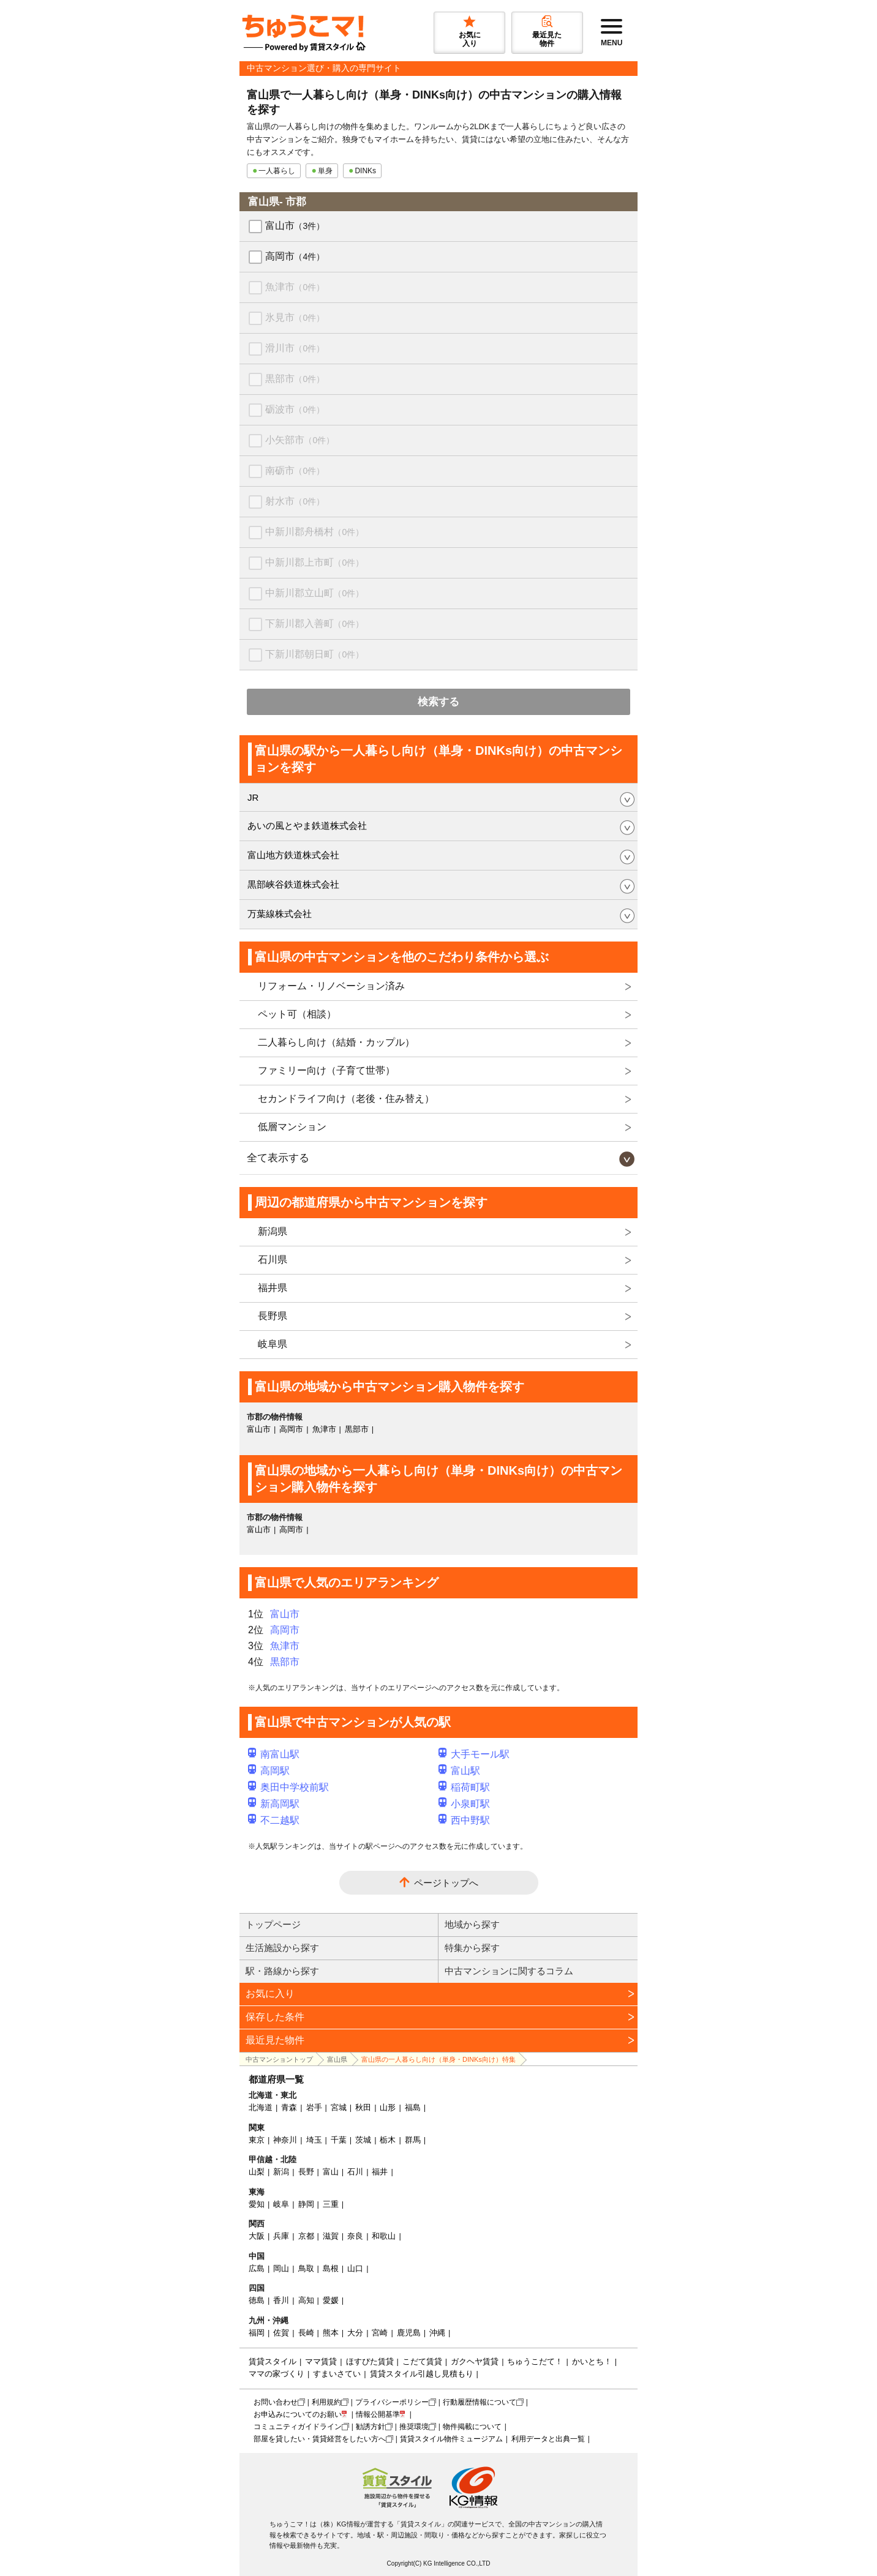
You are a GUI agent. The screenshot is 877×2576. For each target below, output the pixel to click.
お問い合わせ (276, 2402)
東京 (257, 2139)
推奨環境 (414, 2426)
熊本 (331, 2332)
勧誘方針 (370, 2426)
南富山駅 (273, 1754)
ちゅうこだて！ (535, 2361)
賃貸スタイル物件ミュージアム (451, 2439)
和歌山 (384, 2236)
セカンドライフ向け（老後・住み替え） (346, 1098)
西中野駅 (464, 1820)
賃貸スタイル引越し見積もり (421, 2373)
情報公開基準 (378, 2414)
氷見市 (295, 317)
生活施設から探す (282, 1947)
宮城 (339, 2107)
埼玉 (314, 2139)
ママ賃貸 (321, 2361)
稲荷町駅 (464, 1787)
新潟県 (272, 1231)
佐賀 (281, 2332)
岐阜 (281, 2204)
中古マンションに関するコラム (509, 1971)
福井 (380, 2171)
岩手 (314, 2107)
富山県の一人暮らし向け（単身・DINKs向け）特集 (438, 2059)
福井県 (272, 1287)
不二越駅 (273, 1820)
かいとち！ (592, 2361)
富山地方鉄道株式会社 (293, 855)
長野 (306, 2171)
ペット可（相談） (297, 1014)
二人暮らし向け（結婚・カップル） (336, 1042)
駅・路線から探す (282, 1971)
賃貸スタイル (272, 2361)
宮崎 (380, 2332)
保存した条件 (275, 2017)
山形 (388, 2107)
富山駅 (459, 1770)
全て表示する (278, 1158)
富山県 (337, 2059)
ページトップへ (446, 1883)
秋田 (363, 2107)
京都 (306, 2236)
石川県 (272, 1259)
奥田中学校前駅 (288, 1787)
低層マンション (292, 1126)
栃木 (388, 2139)
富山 (331, 2171)
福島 (413, 2107)
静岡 (306, 2204)
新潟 (281, 2171)
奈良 (355, 2236)
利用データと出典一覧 (548, 2439)
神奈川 (285, 2139)
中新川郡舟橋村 (314, 531)
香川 (281, 2300)
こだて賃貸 (422, 2361)
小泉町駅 (464, 1804)
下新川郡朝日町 (314, 654)
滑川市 (295, 348)
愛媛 (331, 2300)
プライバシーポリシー (392, 2402)
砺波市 (295, 409)
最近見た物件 (275, 2040)
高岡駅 (269, 1770)
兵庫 (281, 2236)
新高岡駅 (273, 1804)
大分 (355, 2332)
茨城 (363, 2139)
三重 (331, 2204)
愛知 (257, 2204)
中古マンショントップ (279, 2059)
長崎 (306, 2332)
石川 (355, 2171)
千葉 (339, 2139)
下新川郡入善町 (314, 623)
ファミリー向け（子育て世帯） (326, 1070)
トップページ (273, 1924)
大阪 (257, 2236)
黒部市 (295, 378)
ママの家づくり (276, 2373)
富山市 (295, 225)
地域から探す (472, 1924)
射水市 (295, 501)
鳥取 (306, 2268)
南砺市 (295, 470)
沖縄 (437, 2332)
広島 (257, 2268)
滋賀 (331, 2236)
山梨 (257, 2171)
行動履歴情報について (479, 2402)
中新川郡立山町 (314, 593)
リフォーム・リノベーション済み (331, 986)
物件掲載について (472, 2426)
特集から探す (472, 1947)
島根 (331, 2268)
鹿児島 (409, 2332)
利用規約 (326, 2402)
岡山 (281, 2268)
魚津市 (295, 287)
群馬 (413, 2139)
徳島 (257, 2300)
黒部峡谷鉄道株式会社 (293, 884)
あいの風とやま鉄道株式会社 (307, 825)
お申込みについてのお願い (298, 2414)
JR (252, 797)
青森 (289, 2107)
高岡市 (295, 256)
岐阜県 (272, 1344)
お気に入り (270, 1993)
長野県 (272, 1316)
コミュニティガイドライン (298, 2426)
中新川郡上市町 (314, 562)
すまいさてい (337, 2373)
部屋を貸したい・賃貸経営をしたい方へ (320, 2439)
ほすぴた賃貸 (370, 2361)
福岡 (257, 2332)
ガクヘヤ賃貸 (475, 2361)
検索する (438, 702)
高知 (306, 2300)
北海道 (261, 2107)
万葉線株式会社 (279, 913)
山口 (355, 2268)
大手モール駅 (474, 1754)
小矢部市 (299, 440)
